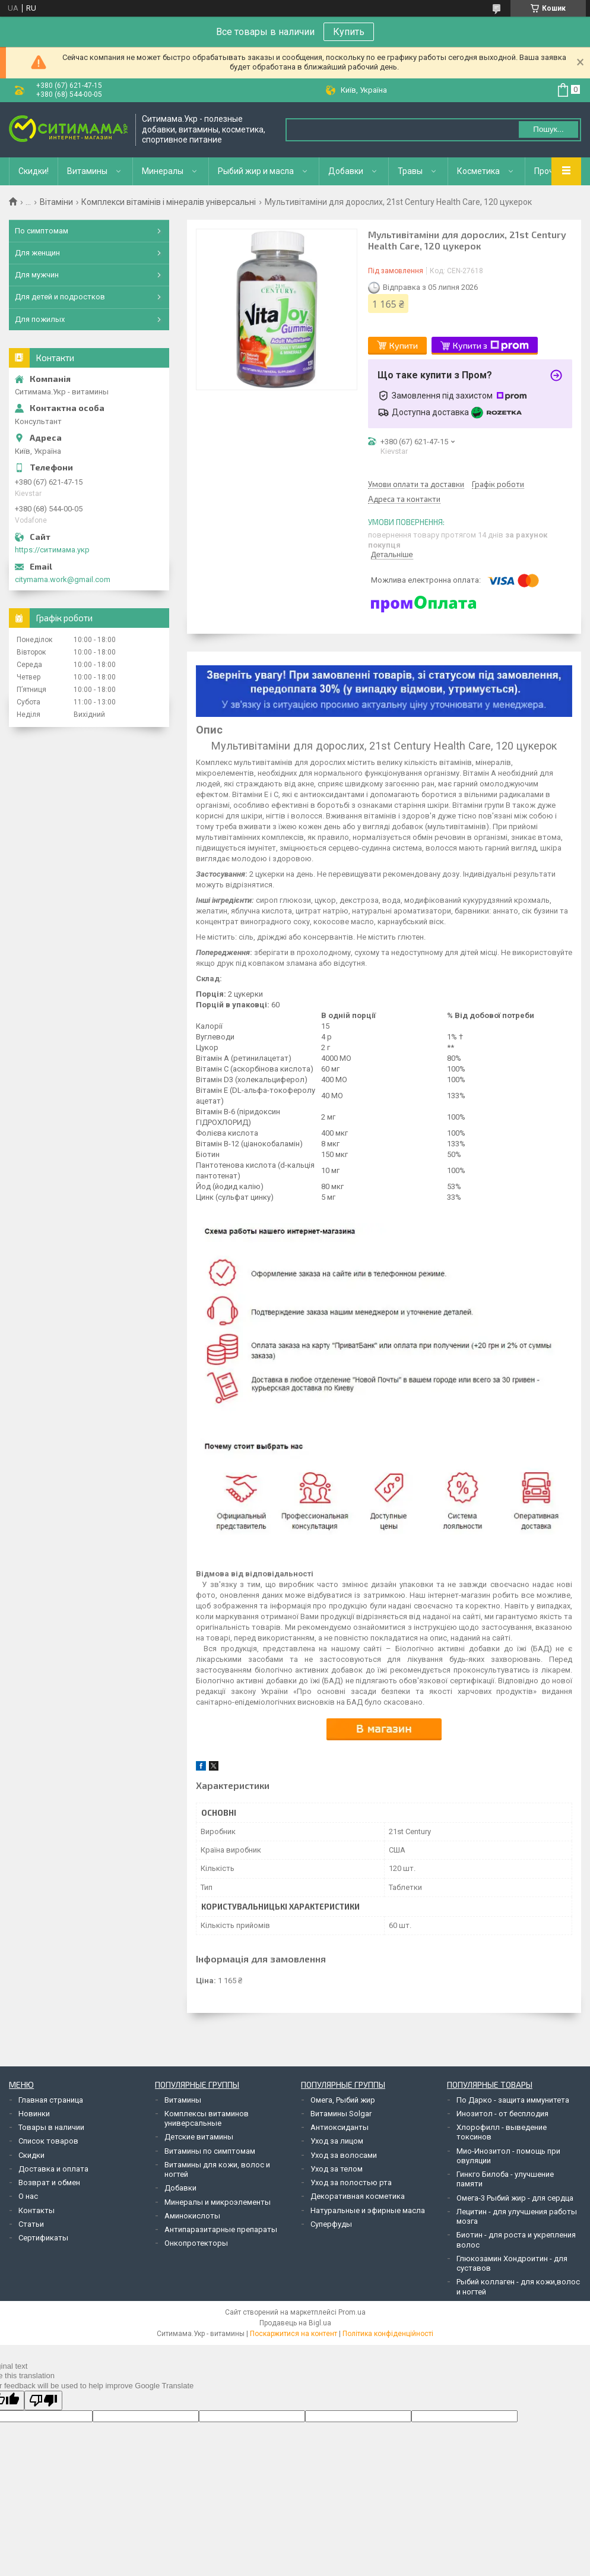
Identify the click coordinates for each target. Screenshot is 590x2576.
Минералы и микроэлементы (217, 2202)
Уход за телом (336, 2168)
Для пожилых (40, 319)
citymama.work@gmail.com (62, 579)
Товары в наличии (51, 2127)
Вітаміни (56, 202)
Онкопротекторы (196, 2243)
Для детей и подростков (60, 296)
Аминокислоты (192, 2215)
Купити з (491, 345)
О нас (28, 2196)
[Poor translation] (43, 2400)
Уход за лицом (336, 2140)
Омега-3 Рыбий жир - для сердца (514, 2197)
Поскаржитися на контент (293, 2334)
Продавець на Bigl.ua (295, 2323)
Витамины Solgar (341, 2113)
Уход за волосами (343, 2155)
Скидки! (33, 171)
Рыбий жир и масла (256, 171)
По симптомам (41, 230)
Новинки (34, 2113)
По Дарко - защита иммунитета (512, 2099)
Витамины (87, 171)
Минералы (162, 171)
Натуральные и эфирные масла (367, 2210)
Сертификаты (43, 2237)
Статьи (31, 2224)
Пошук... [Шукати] (548, 129)
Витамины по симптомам (209, 2151)
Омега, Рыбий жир (342, 2099)
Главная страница (50, 2099)
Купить (348, 31)
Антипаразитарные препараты (220, 2229)
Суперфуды (331, 2224)
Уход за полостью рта (351, 2182)
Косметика (478, 171)
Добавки (345, 171)
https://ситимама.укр (52, 549)
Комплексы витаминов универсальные (206, 2118)
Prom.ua (352, 2312)
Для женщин (37, 252)
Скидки (31, 2155)
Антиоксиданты (339, 2127)
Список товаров (48, 2140)
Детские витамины (198, 2136)
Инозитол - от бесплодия (502, 2113)
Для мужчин (37, 274)
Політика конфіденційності (387, 2334)
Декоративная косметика (357, 2196)
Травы (410, 171)
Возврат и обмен (49, 2182)
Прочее (548, 171)
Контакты (36, 2210)
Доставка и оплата (53, 2168)
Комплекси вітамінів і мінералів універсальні (168, 202)
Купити (403, 345)
